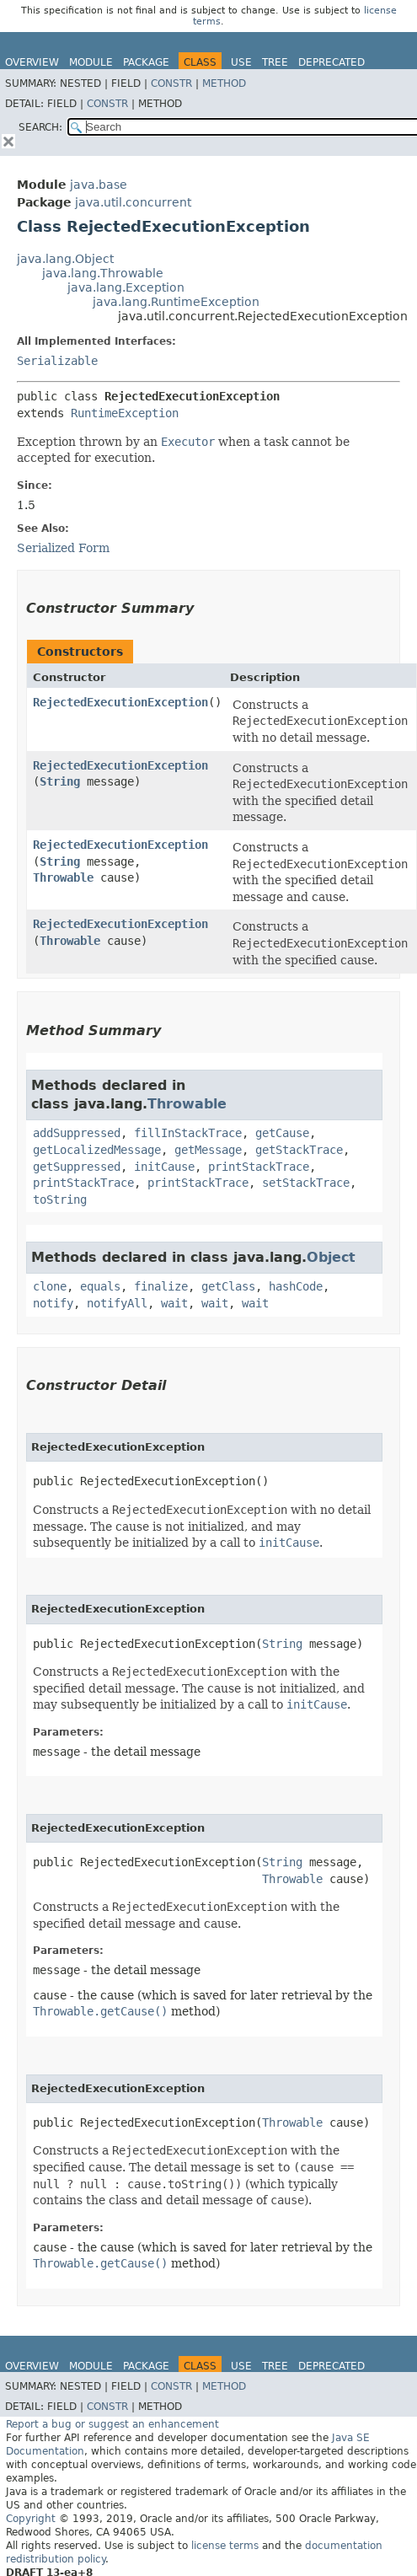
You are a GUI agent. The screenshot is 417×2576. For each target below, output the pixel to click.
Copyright (31, 2519)
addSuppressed (76, 1133)
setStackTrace (306, 1182)
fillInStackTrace (188, 1133)
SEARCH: (40, 127)
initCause (164, 1166)
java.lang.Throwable (102, 273)
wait (174, 1303)
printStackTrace (258, 1166)
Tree (275, 62)
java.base (98, 184)
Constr (171, 83)
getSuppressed (76, 1166)
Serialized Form (63, 548)
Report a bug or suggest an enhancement (112, 2424)
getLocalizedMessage (97, 1150)
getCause (282, 1133)
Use (241, 62)
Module (91, 62)
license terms (225, 2546)
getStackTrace (299, 1150)
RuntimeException (125, 413)
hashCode (296, 1286)
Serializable (57, 361)
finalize (161, 1286)
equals (100, 1286)
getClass (228, 1286)
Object (331, 1257)
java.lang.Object (65, 259)
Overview (32, 62)
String (60, 781)
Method (224, 83)
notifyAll (117, 1303)
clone (50, 1286)
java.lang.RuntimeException (176, 302)
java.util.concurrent (133, 202)
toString (60, 1199)
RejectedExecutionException (120, 702)
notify (53, 1303)
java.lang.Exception (125, 287)
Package (146, 62)
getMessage (208, 1150)
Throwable (63, 877)
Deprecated (331, 62)
